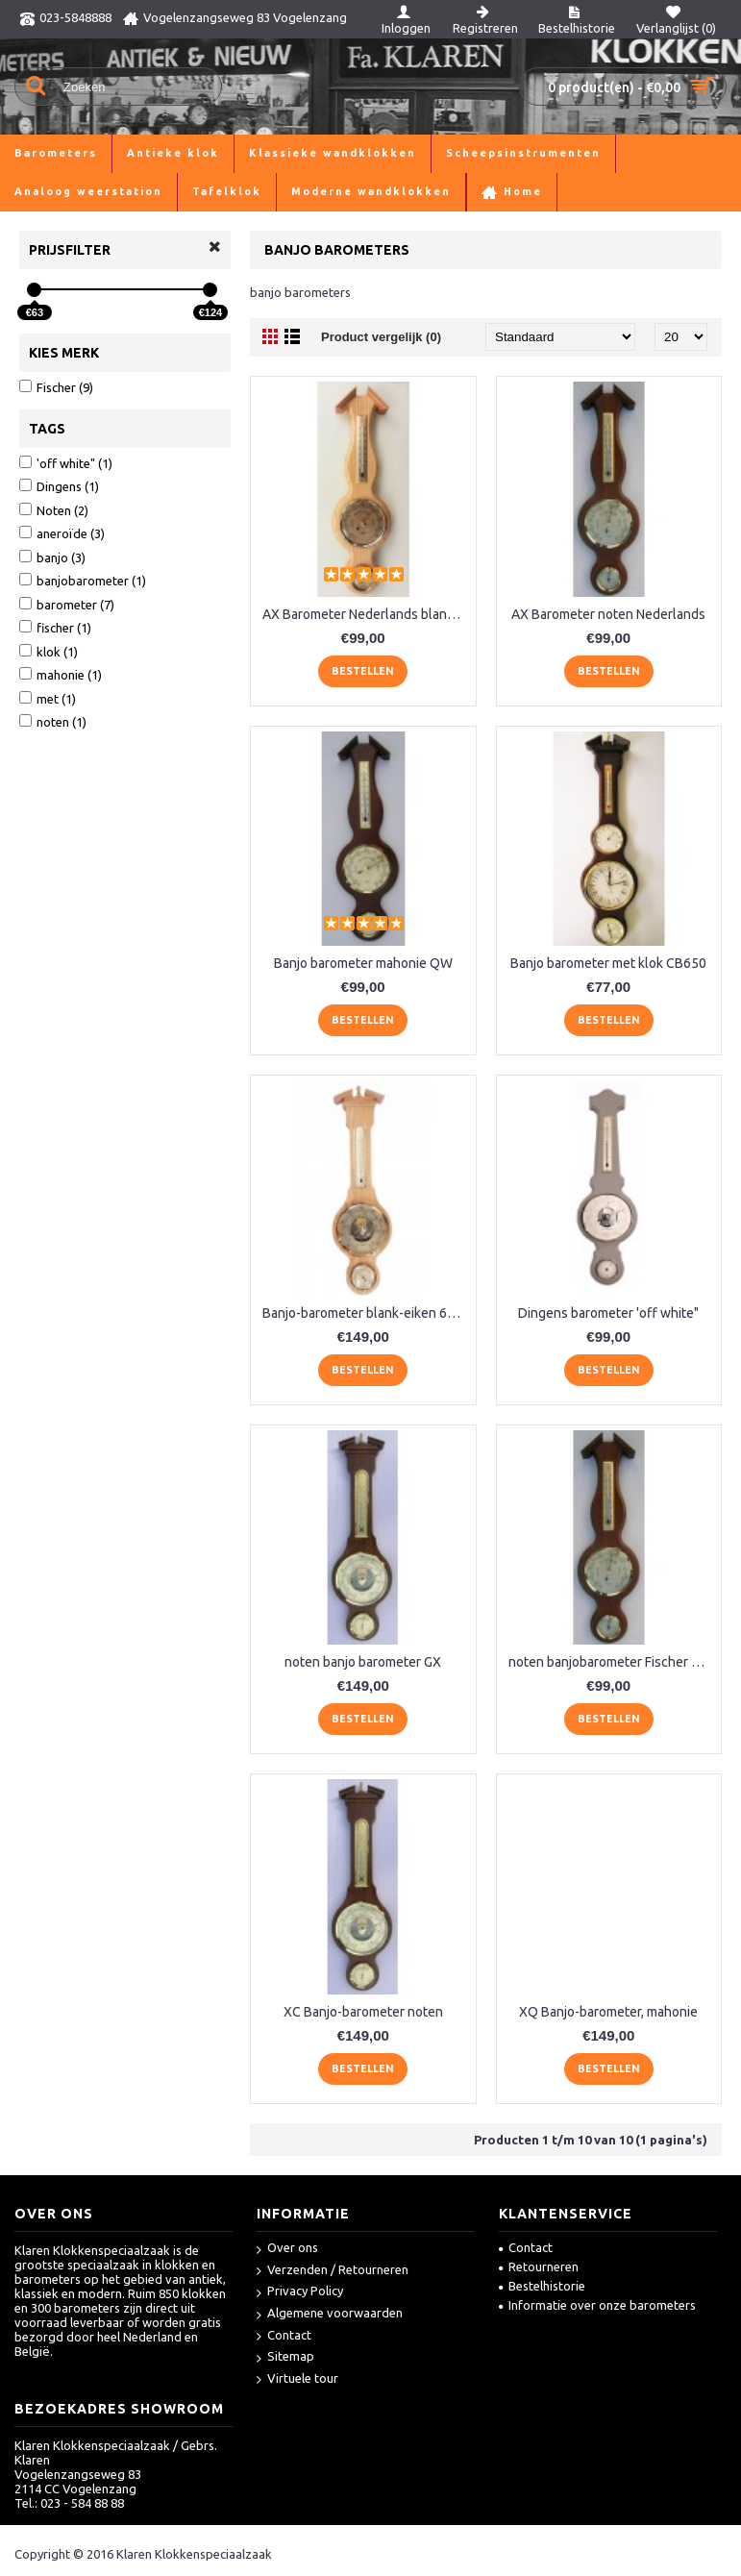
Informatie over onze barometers (597, 2305)
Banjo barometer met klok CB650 (608, 963)
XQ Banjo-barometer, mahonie (608, 2011)
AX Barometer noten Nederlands (608, 614)
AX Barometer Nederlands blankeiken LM (366, 614)
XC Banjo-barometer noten (363, 2011)
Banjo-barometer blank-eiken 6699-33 (366, 1313)
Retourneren (539, 2266)
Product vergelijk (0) (381, 337)
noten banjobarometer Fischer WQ (611, 1662)
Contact (284, 2336)
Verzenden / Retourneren (332, 2271)
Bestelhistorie (542, 2285)
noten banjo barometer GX (362, 1662)
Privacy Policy (300, 2292)
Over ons (287, 2249)
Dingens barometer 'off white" (608, 1313)
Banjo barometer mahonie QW (363, 963)
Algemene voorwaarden (330, 2314)
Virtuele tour (297, 2379)
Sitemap (285, 2357)
